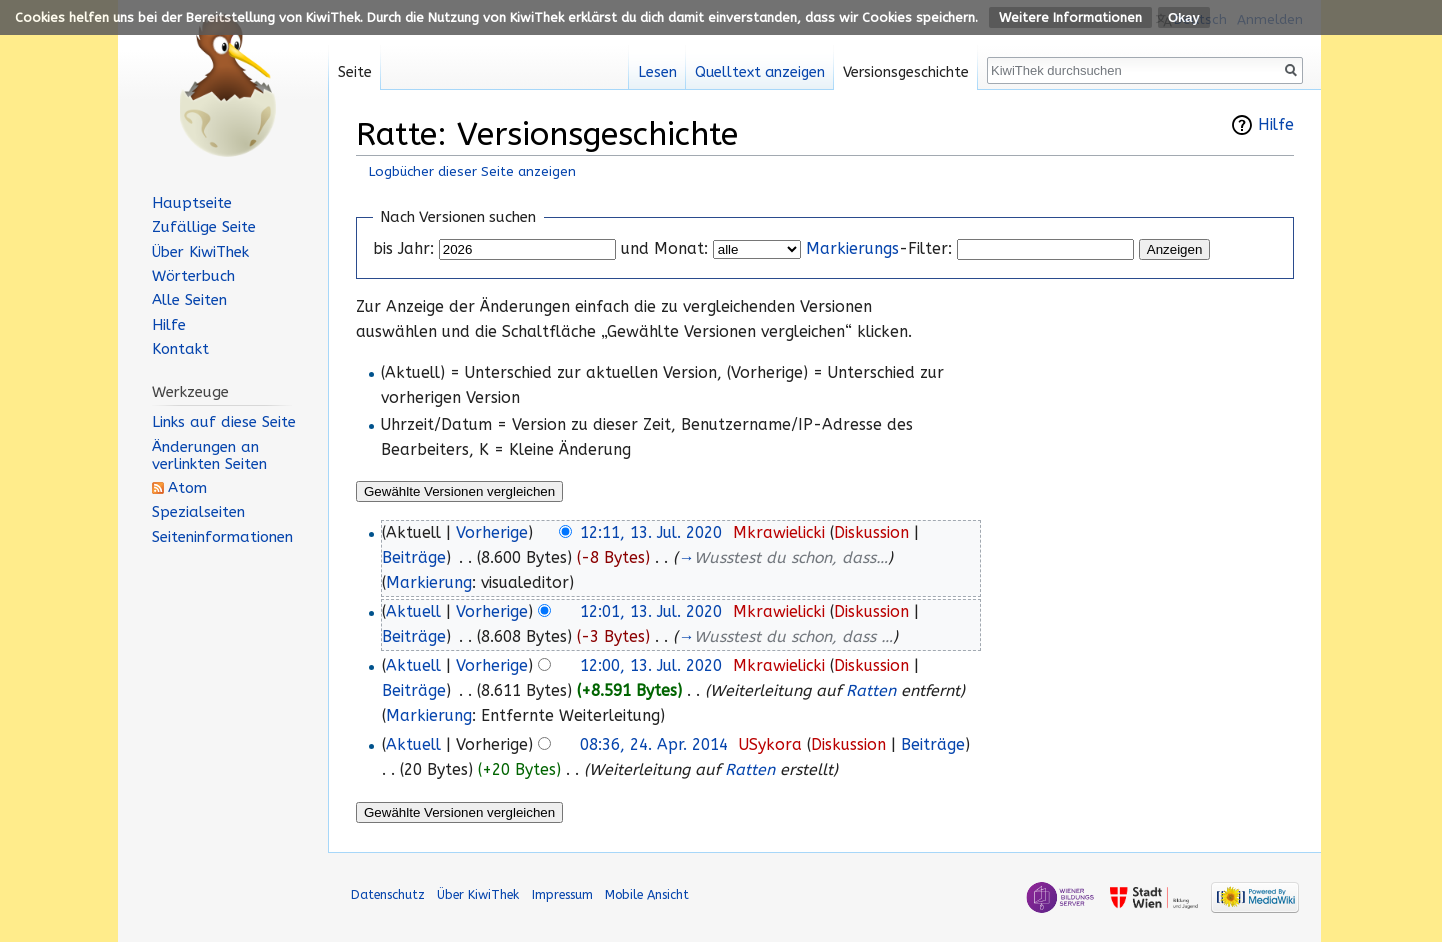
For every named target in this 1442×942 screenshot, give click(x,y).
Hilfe (1276, 125)
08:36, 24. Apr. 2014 (654, 745)
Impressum (562, 894)
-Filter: (879, 249)
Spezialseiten (198, 512)
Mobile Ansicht (647, 894)
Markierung (429, 583)
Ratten (871, 691)
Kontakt (180, 349)
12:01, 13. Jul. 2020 (651, 612)
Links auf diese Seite (224, 422)
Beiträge (414, 558)
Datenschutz (388, 894)
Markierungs (852, 249)
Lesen (657, 72)
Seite (355, 72)
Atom (187, 488)
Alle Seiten (189, 300)
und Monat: (664, 249)
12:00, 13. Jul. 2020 (651, 666)
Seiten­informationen (222, 537)
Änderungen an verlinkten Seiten (209, 455)
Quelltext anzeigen (760, 72)
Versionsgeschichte (906, 72)
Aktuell (413, 612)
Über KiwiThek (200, 252)
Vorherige (492, 533)
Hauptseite (192, 203)
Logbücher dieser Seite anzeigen (472, 171)
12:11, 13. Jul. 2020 (651, 533)
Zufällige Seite (204, 227)
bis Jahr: (403, 249)
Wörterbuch (193, 276)
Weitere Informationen (1070, 17)
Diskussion (871, 533)
